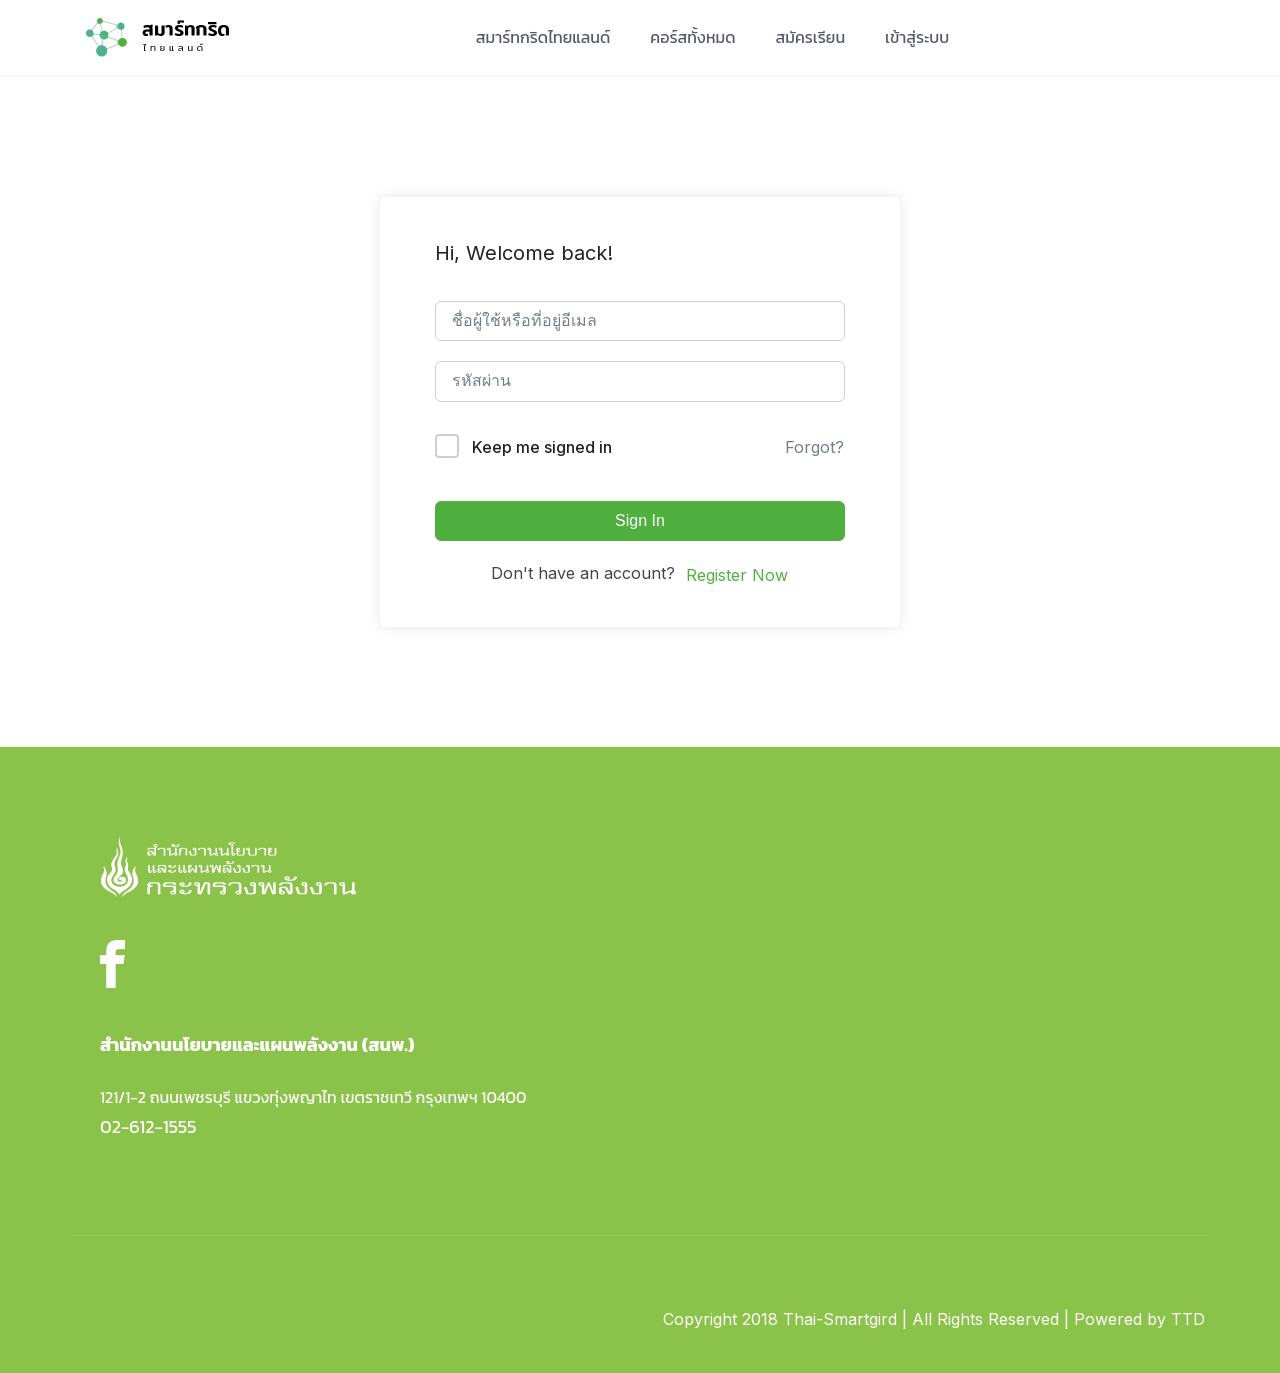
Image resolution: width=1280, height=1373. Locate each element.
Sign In (640, 520)
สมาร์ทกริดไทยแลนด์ (543, 37)
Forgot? (814, 447)
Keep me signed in (542, 447)
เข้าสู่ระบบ (917, 37)
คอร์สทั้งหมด (692, 37)
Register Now (737, 575)
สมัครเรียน (811, 37)
